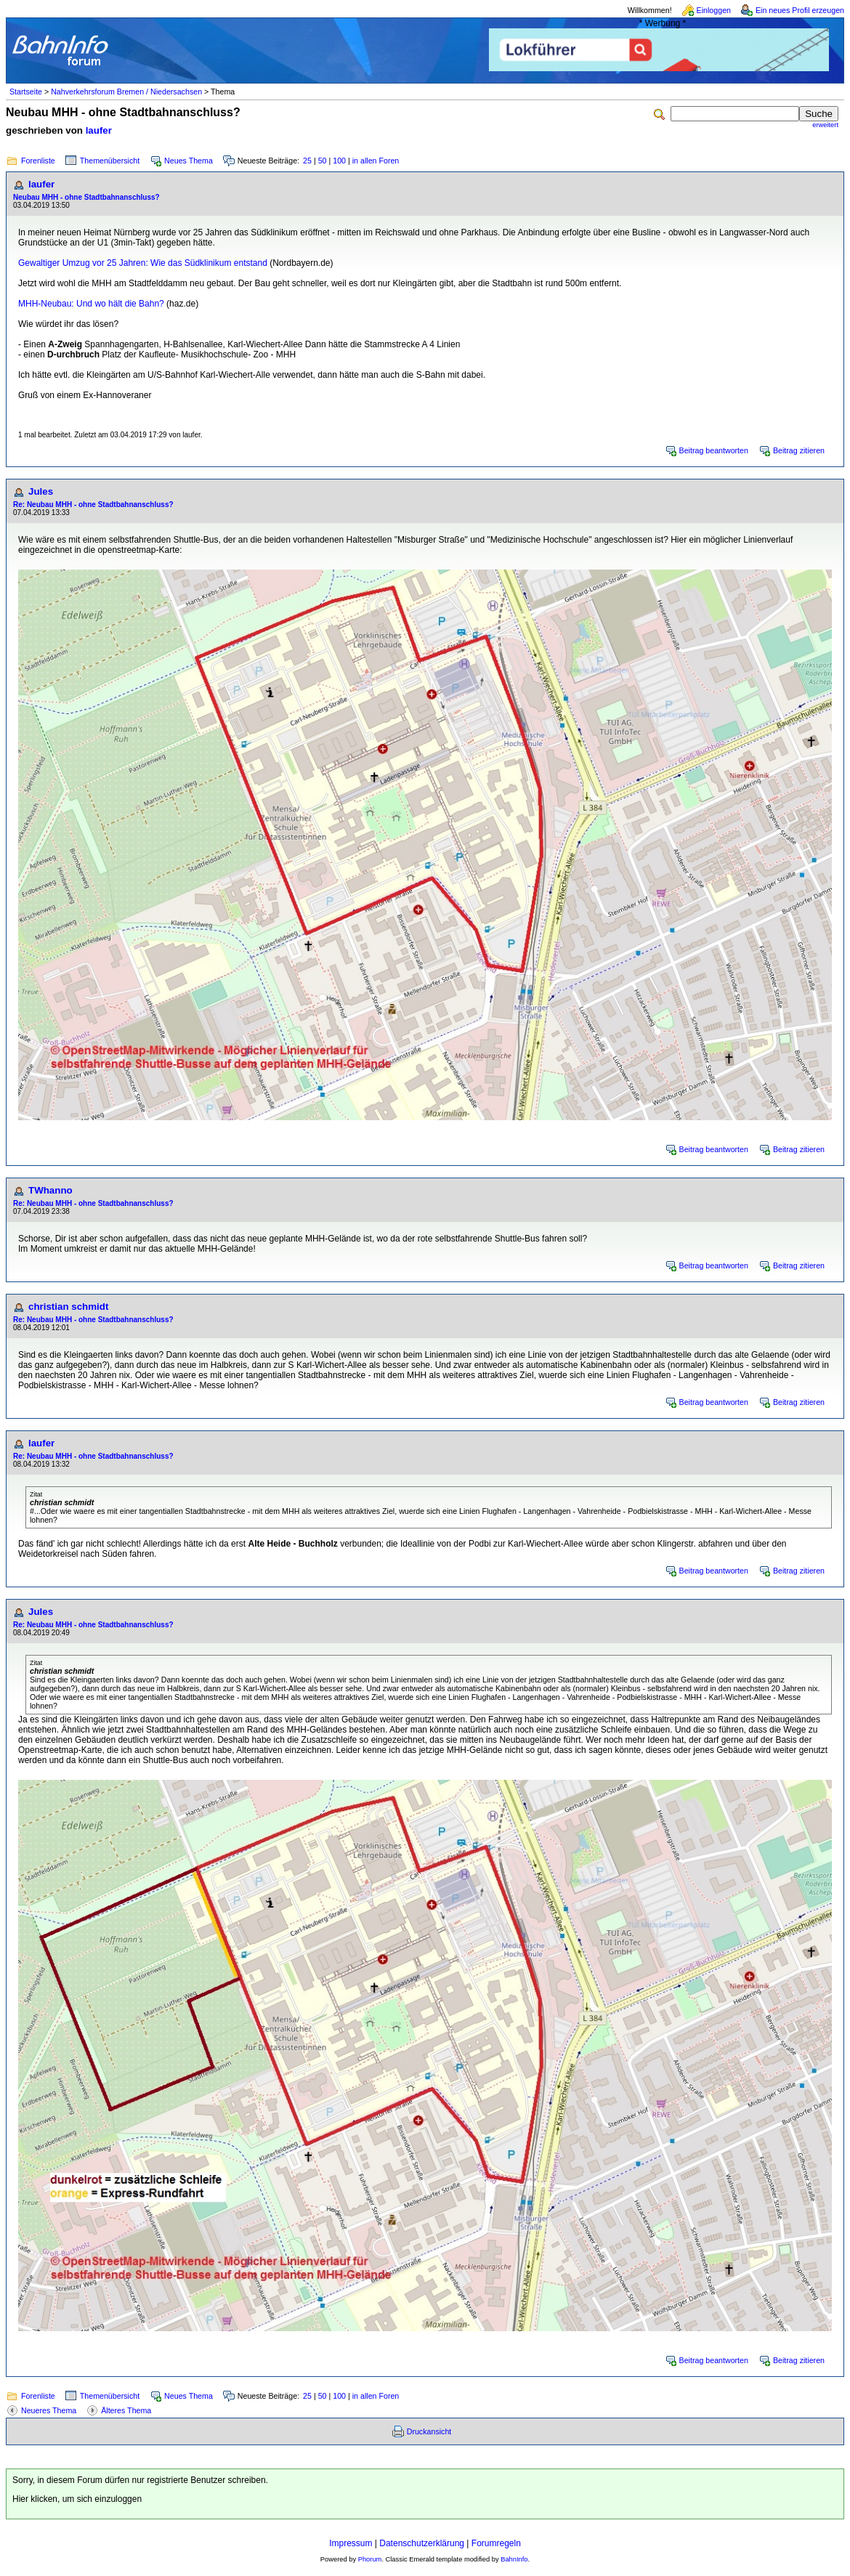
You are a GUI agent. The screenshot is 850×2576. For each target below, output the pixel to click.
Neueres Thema (48, 2410)
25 (307, 160)
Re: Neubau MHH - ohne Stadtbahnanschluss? (93, 505)
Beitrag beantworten (713, 450)
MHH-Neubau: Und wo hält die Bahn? (91, 304)
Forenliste (38, 160)
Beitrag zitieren (799, 450)
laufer (99, 130)
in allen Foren (376, 160)
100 (339, 160)
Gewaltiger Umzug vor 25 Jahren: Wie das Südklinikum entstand (142, 263)
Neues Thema (188, 160)
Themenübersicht (109, 160)
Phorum (370, 2559)
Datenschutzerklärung (421, 2543)
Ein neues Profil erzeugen (800, 10)
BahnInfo (514, 2559)
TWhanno (50, 1190)
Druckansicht (429, 2431)
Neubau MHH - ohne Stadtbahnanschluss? (86, 197)
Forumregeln (496, 2543)
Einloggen (714, 10)
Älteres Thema (126, 2410)
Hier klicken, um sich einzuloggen (77, 2499)
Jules (40, 491)
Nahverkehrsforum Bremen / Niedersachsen (126, 91)
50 (322, 160)
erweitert (825, 125)
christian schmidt (68, 1306)
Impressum (350, 2543)
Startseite (25, 91)
